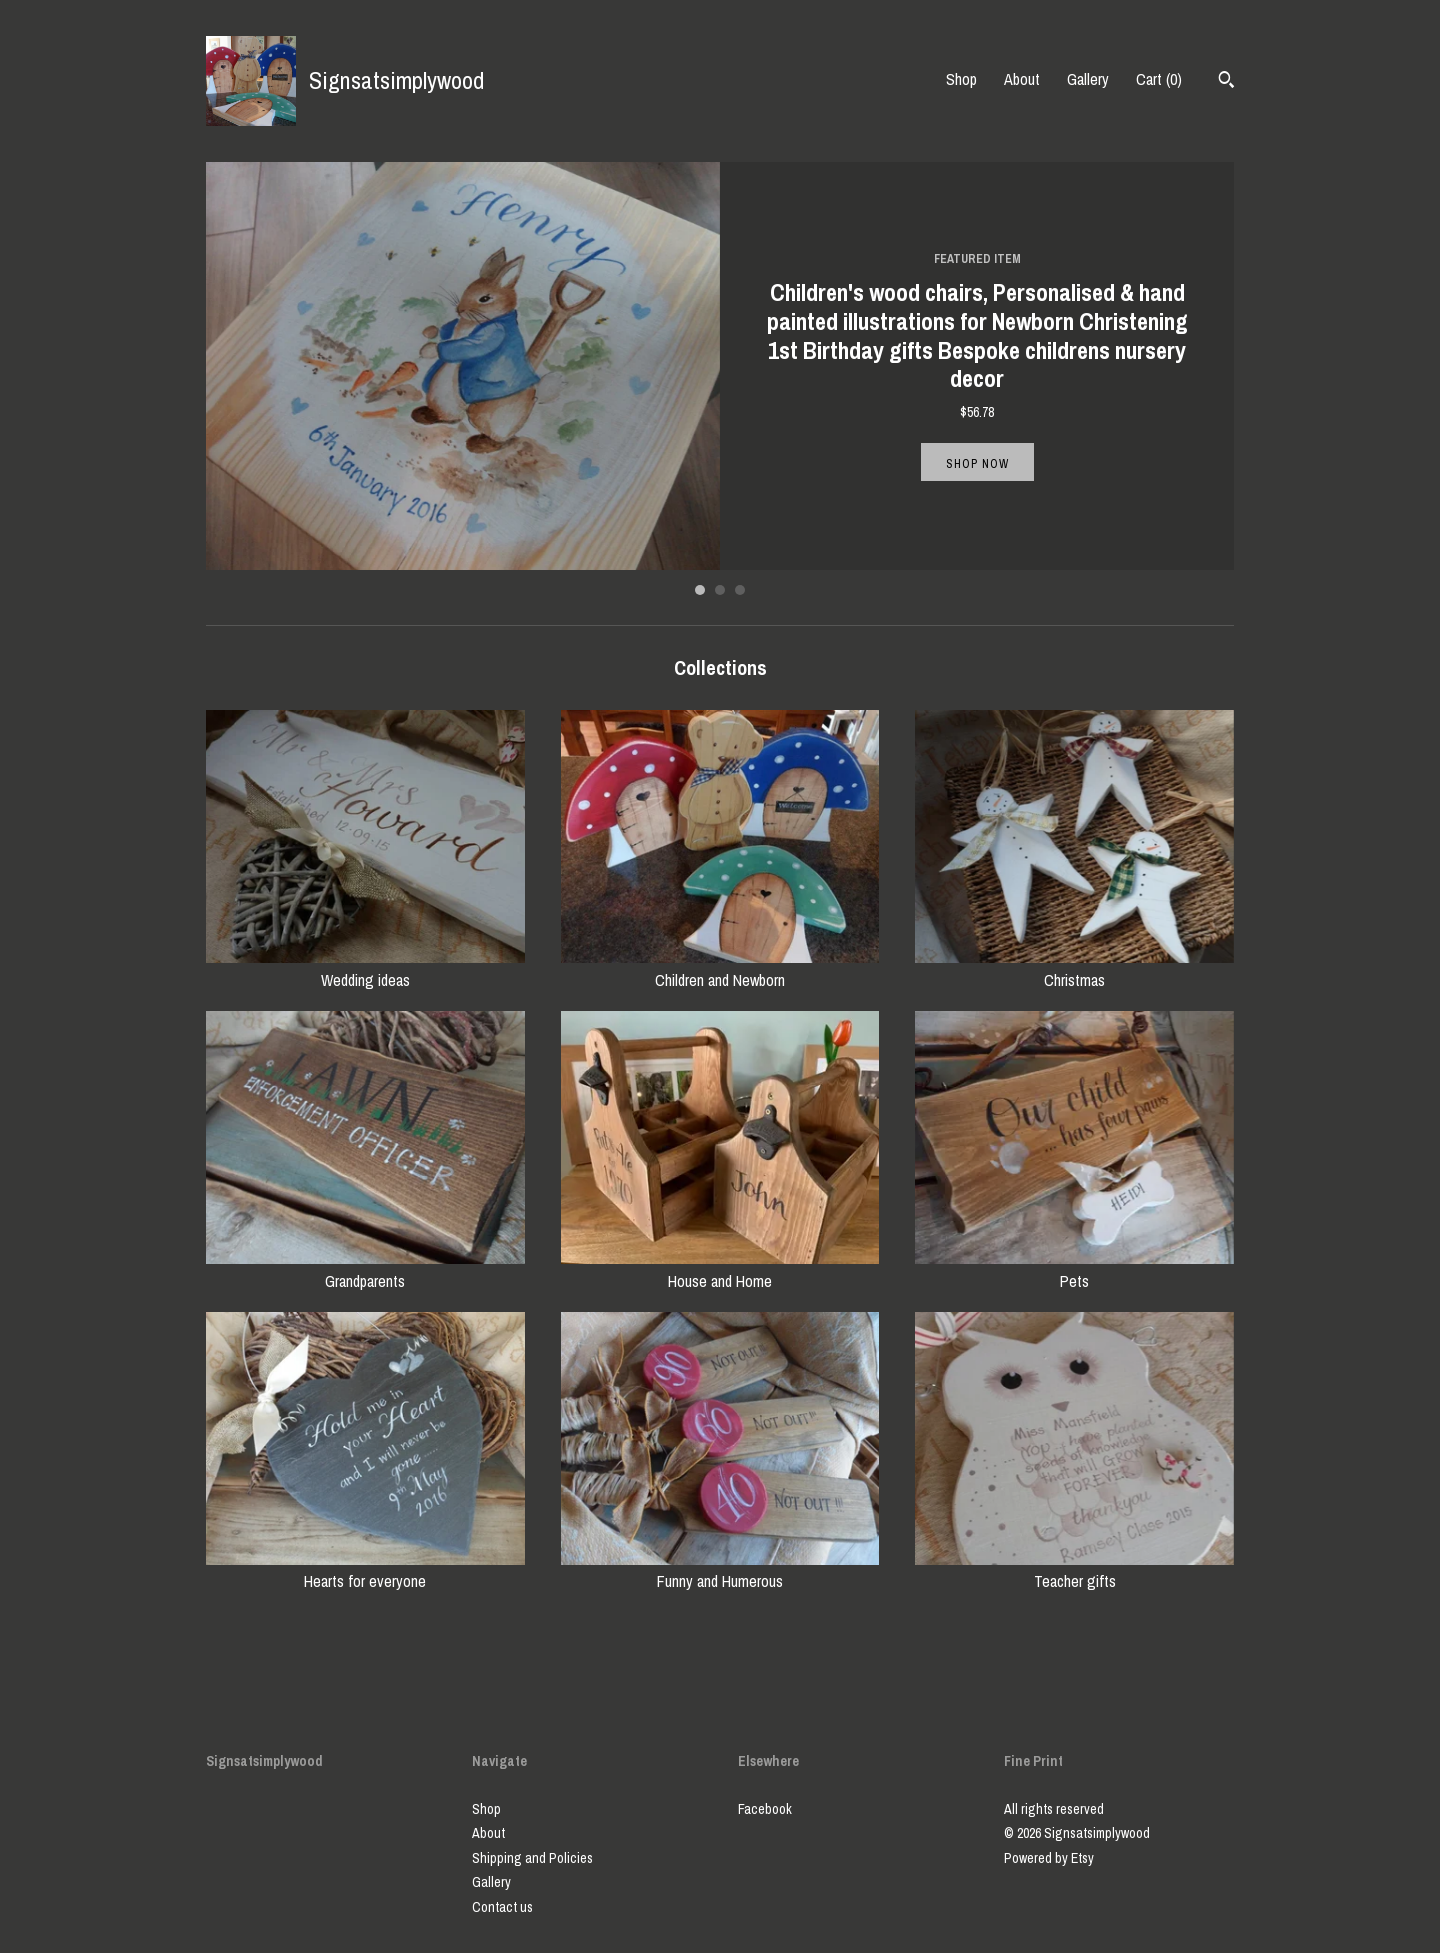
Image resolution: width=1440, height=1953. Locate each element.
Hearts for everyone (365, 1570)
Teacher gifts (1074, 1570)
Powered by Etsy (1049, 1858)
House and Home (720, 1269)
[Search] (1226, 82)
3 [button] (740, 590)
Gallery (1088, 79)
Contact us (502, 1907)
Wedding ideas (365, 968)
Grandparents (365, 1269)
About (1022, 79)
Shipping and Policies (532, 1858)
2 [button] (720, 590)
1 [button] (700, 590)
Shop (961, 79)
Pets (1074, 1269)
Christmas (1074, 968)
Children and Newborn (720, 968)
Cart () (1159, 79)
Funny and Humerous (720, 1570)
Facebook (765, 1809)
